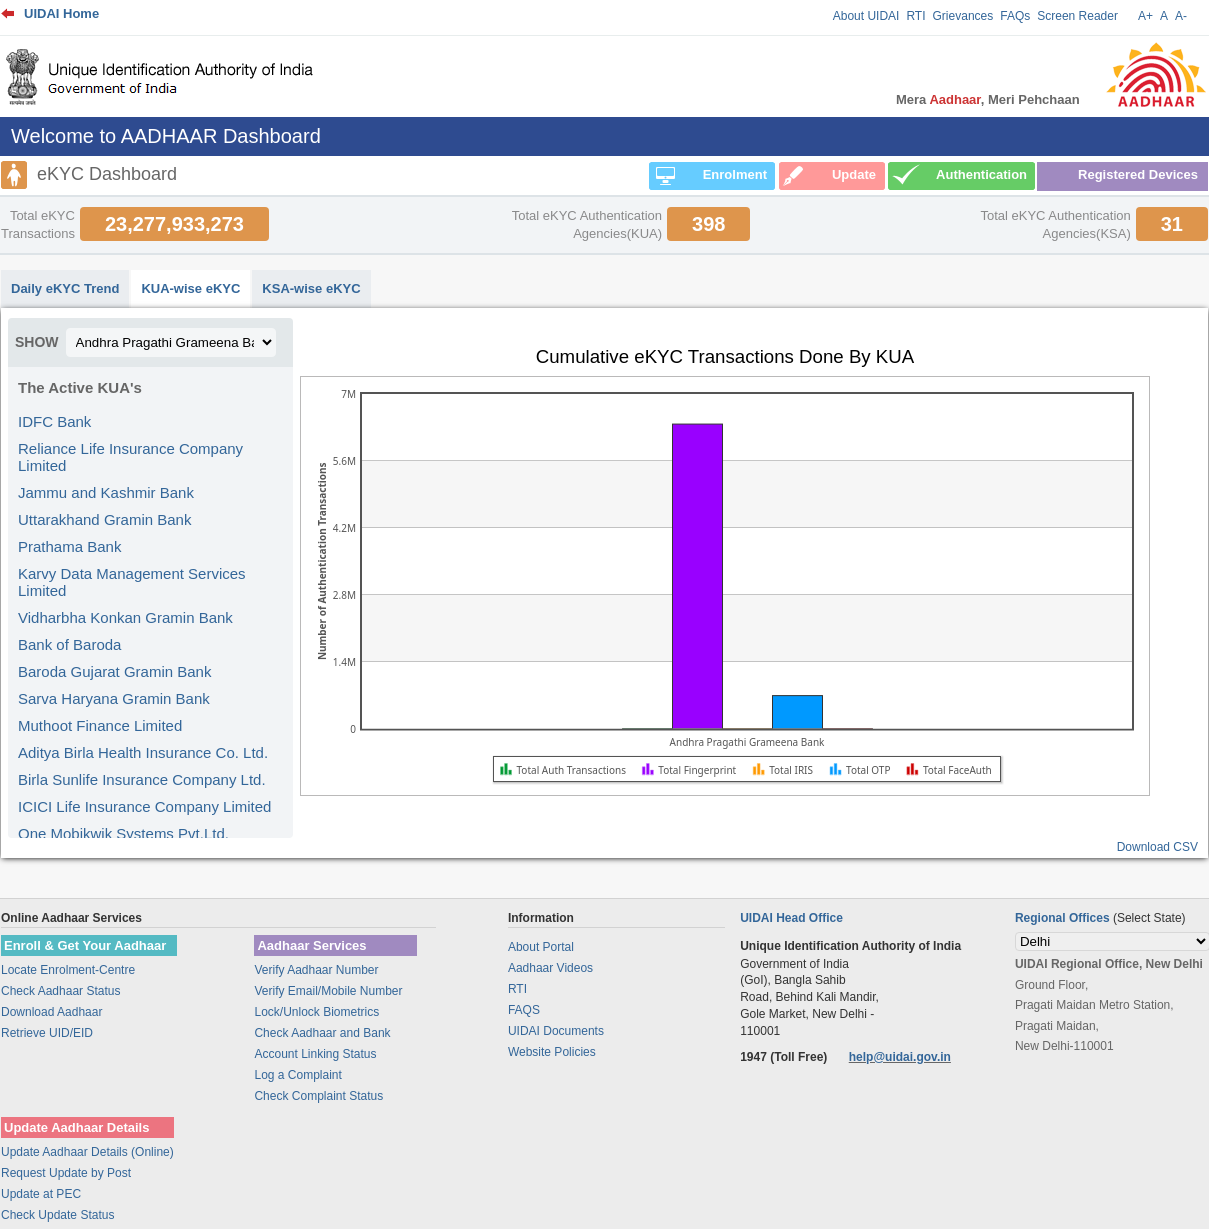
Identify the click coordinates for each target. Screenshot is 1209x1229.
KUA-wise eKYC (190, 288)
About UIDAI (866, 16)
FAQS (524, 1010)
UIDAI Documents (556, 1031)
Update (854, 174)
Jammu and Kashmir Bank (106, 492)
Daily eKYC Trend (65, 288)
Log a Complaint (297, 1075)
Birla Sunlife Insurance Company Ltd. (142, 779)
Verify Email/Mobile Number (328, 991)
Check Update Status (57, 1215)
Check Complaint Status (318, 1096)
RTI (915, 16)
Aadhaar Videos (550, 968)
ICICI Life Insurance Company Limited (144, 806)
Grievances (963, 16)
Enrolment (735, 174)
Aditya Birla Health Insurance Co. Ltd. (143, 752)
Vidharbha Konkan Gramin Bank (125, 617)
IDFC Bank (54, 421)
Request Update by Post (66, 1173)
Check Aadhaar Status (60, 991)
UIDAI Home (61, 13)
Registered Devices (1138, 174)
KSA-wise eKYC (311, 288)
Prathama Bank (69, 546)
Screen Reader (1077, 16)
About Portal (541, 947)
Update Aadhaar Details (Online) (87, 1152)
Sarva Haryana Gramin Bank (114, 698)
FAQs (1015, 16)
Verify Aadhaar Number (316, 970)
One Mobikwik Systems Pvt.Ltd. (123, 833)
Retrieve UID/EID (47, 1033)
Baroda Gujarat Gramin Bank (114, 671)
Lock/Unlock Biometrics (316, 1012)
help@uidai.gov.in (900, 1057)
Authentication (981, 174)
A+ (1145, 16)
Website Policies (552, 1052)
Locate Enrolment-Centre (68, 970)
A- (1181, 16)
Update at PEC (41, 1194)
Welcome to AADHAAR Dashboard (166, 136)
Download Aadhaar (51, 1012)
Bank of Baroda (69, 644)
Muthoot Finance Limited (100, 725)
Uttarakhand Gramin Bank (104, 519)
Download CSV (1157, 847)
